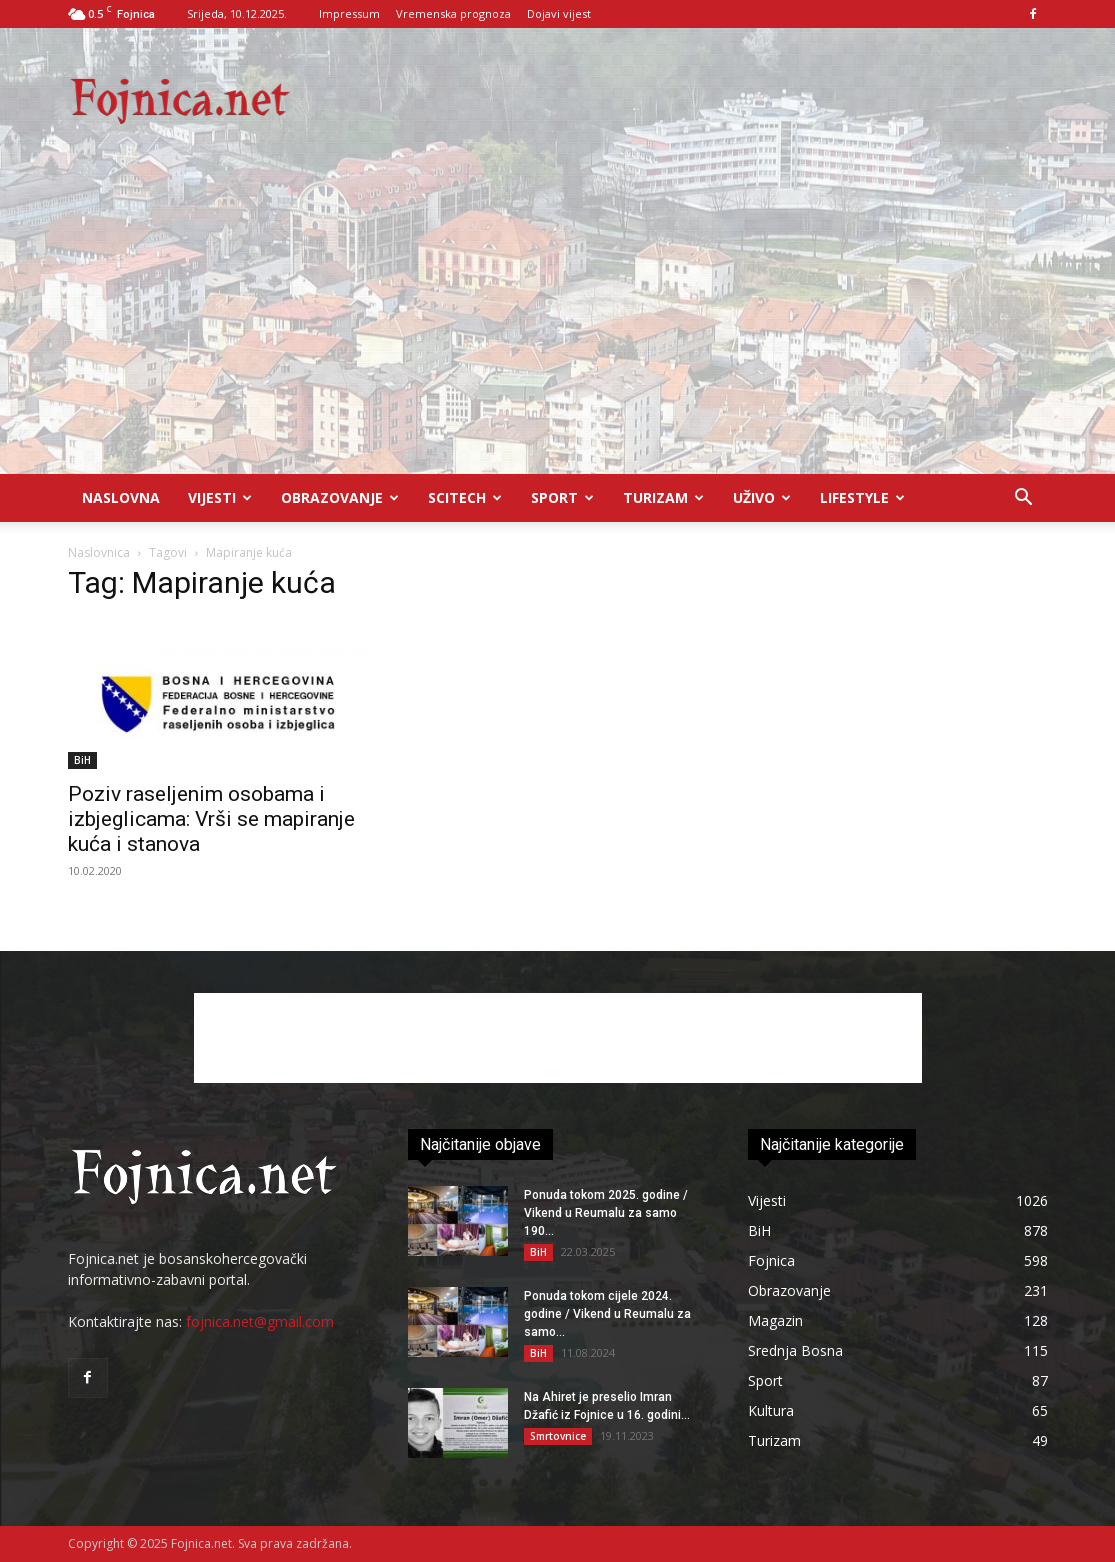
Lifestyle (862, 497)
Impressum (349, 13)
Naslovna (121, 497)
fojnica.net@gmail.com (260, 1321)
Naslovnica (99, 552)
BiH (82, 760)
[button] (1024, 499)
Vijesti (220, 497)
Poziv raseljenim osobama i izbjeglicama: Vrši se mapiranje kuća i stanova (211, 819)
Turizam (663, 497)
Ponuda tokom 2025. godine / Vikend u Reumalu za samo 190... (606, 1213)
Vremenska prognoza (453, 13)
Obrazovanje (340, 497)
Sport (562, 497)
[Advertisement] (557, 324)
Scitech (465, 497)
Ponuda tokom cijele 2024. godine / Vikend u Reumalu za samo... (607, 1314)
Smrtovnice (558, 1436)
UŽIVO (762, 497)
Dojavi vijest (559, 13)
